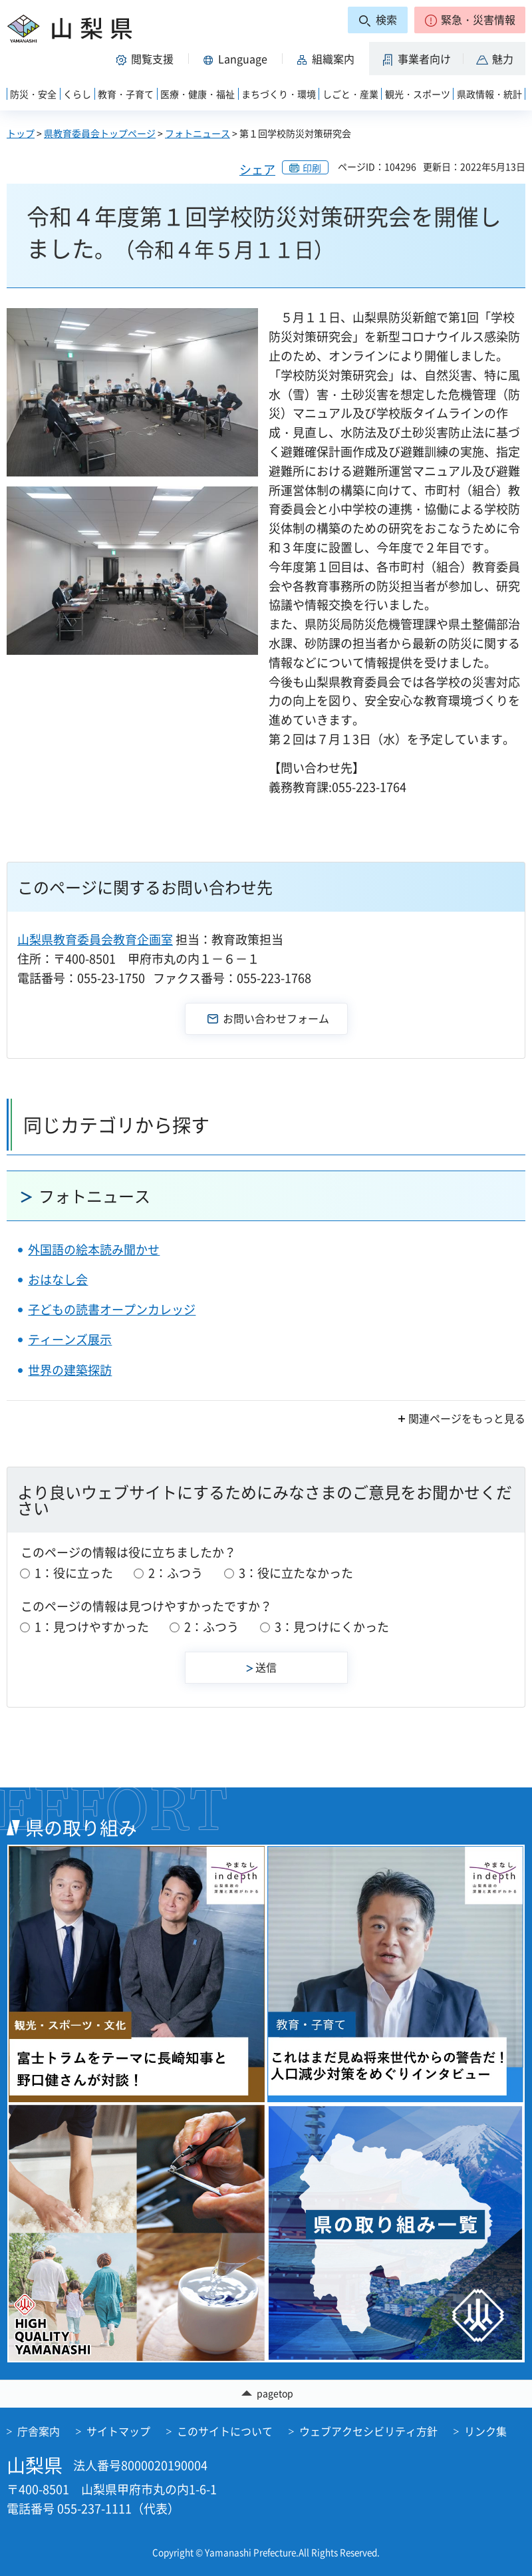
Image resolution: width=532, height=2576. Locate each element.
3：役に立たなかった (296, 1573)
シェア (257, 169)
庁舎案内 (38, 2431)
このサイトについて (225, 2431)
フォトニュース (197, 133)
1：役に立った (74, 1573)
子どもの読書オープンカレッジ (112, 1309)
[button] (469, 20)
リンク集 (485, 2431)
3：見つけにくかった (332, 1627)
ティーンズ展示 (70, 1339)
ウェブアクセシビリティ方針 (368, 2431)
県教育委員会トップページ (100, 133)
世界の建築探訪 (70, 1370)
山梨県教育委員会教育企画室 (95, 939)
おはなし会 (58, 1279)
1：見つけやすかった (92, 1627)
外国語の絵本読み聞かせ (94, 1249)
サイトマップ (118, 2431)
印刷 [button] (312, 167)
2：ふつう (175, 1573)
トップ (21, 133)
